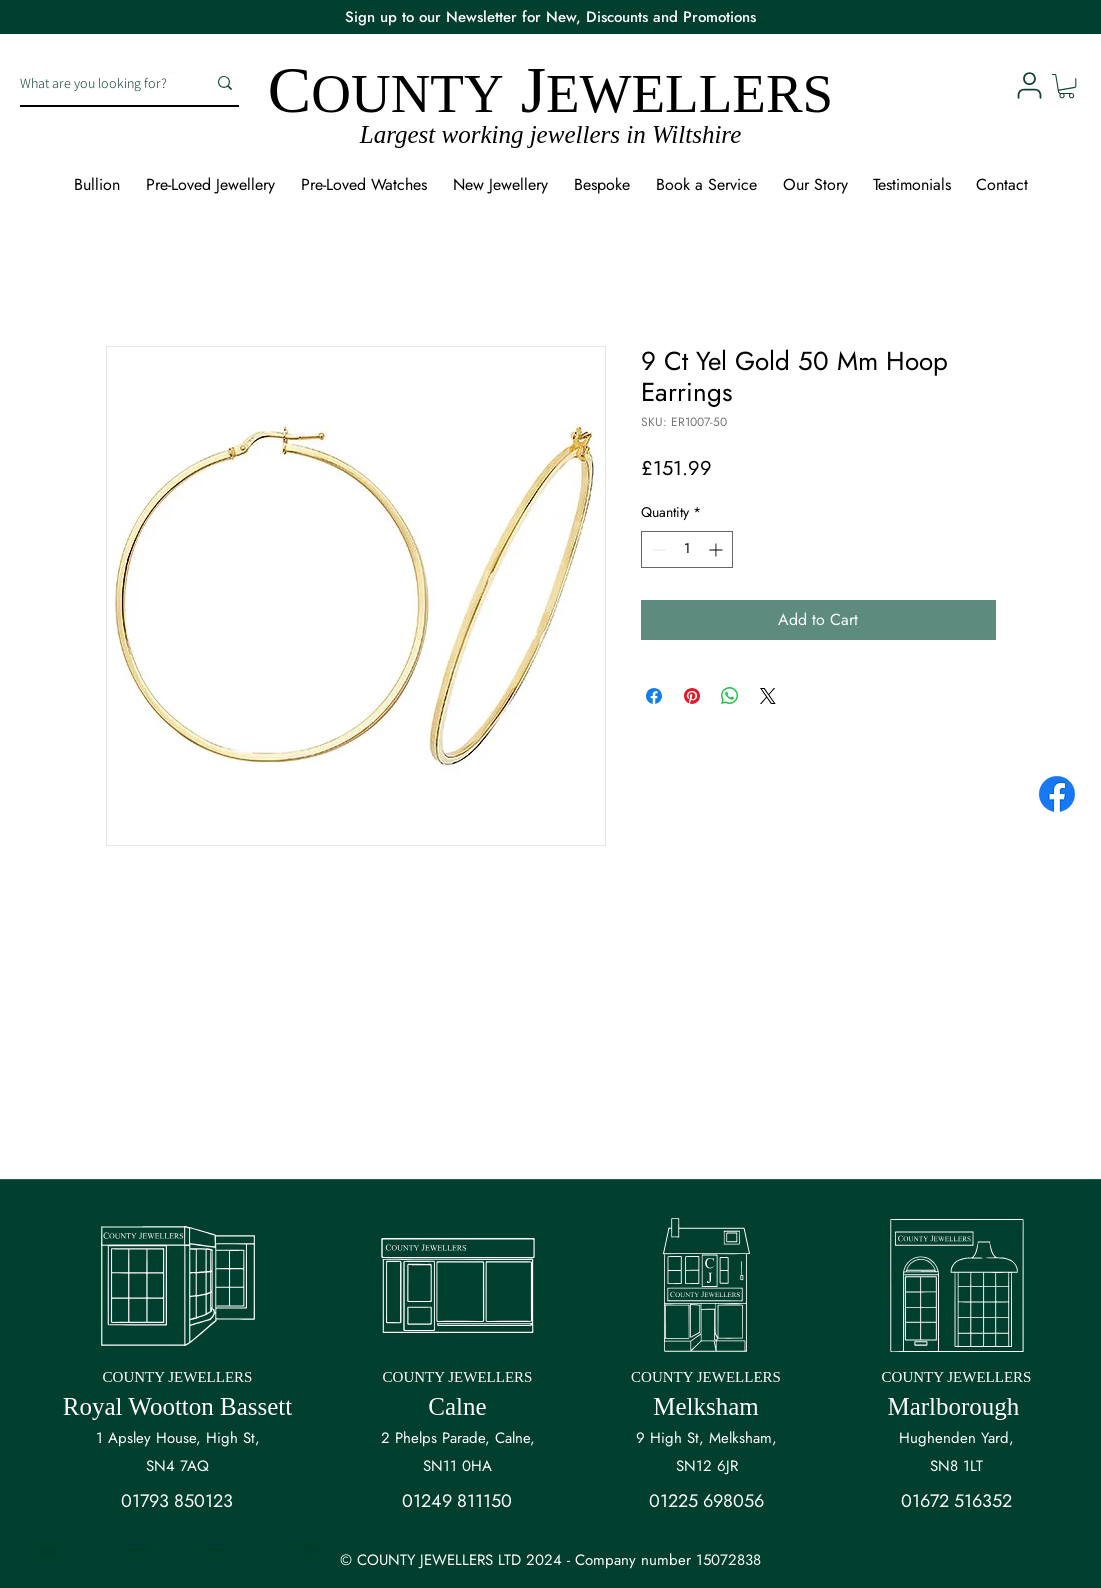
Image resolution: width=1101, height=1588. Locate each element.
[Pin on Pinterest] (692, 696)
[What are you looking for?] (98, 83)
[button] (1066, 86)
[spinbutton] (687, 549)
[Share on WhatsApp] (730, 696)
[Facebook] (1057, 794)
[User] (1029, 85)
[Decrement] (656, 549)
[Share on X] (768, 696)
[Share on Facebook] (654, 696)
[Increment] (717, 549)
